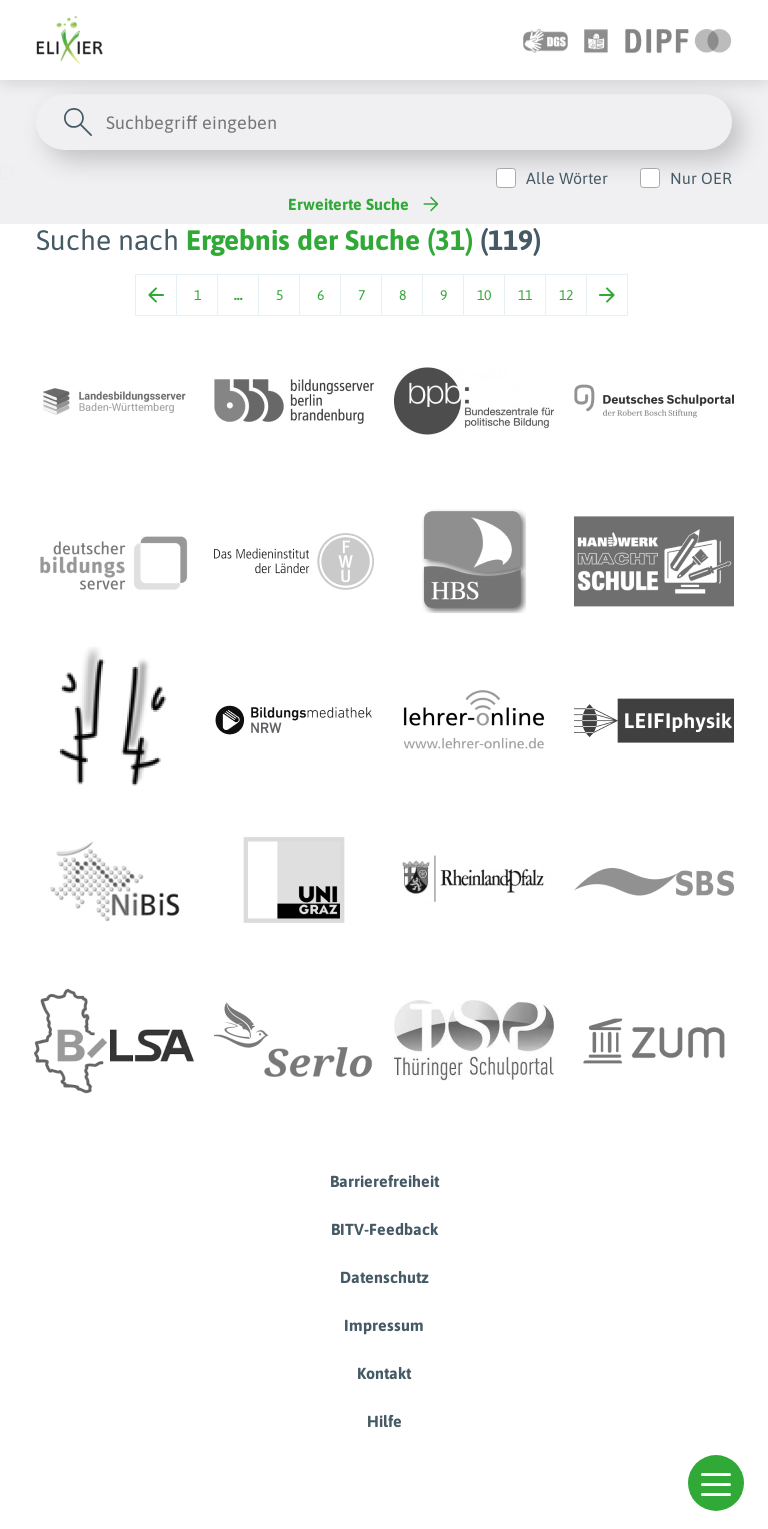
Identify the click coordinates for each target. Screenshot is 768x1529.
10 (484, 295)
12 (566, 295)
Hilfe (384, 1421)
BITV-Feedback (384, 1229)
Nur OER (701, 178)
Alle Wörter (567, 178)
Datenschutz (384, 1277)
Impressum (384, 1325)
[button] (716, 1483)
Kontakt (384, 1373)
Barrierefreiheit (384, 1181)
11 (525, 295)
